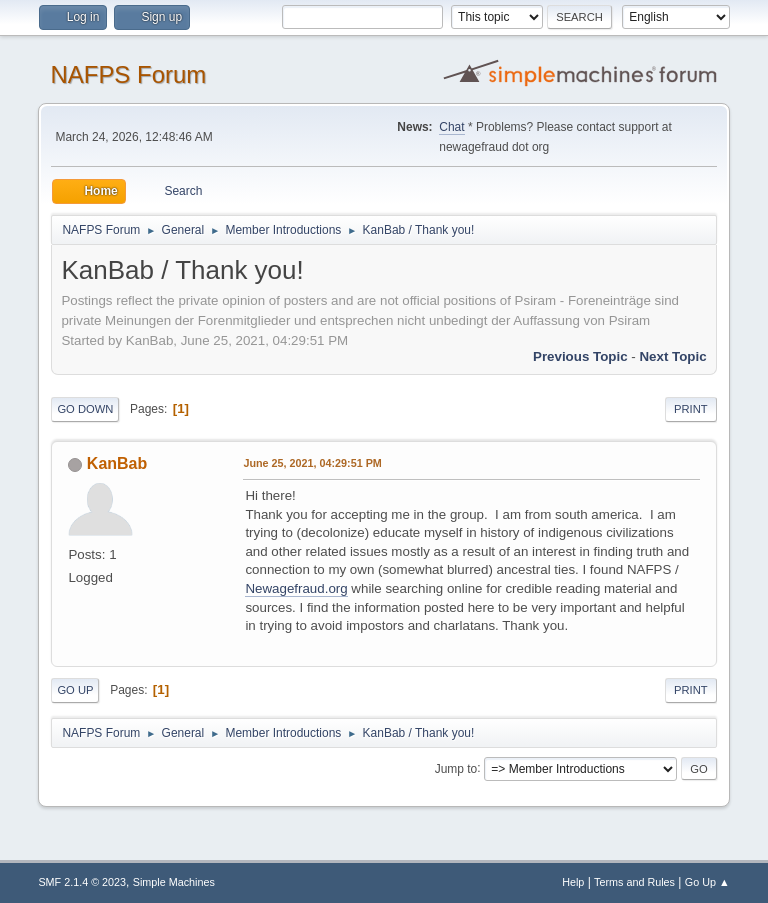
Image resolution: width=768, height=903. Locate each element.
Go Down (85, 409)
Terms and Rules (634, 882)
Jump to (456, 768)
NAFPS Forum (128, 74)
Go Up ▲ (707, 882)
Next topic (672, 356)
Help (573, 882)
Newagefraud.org (296, 588)
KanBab (117, 463)
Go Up (75, 690)
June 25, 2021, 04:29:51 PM (312, 463)
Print (691, 409)
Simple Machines (174, 882)
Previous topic (580, 356)
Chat (451, 127)
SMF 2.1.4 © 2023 (82, 882)
